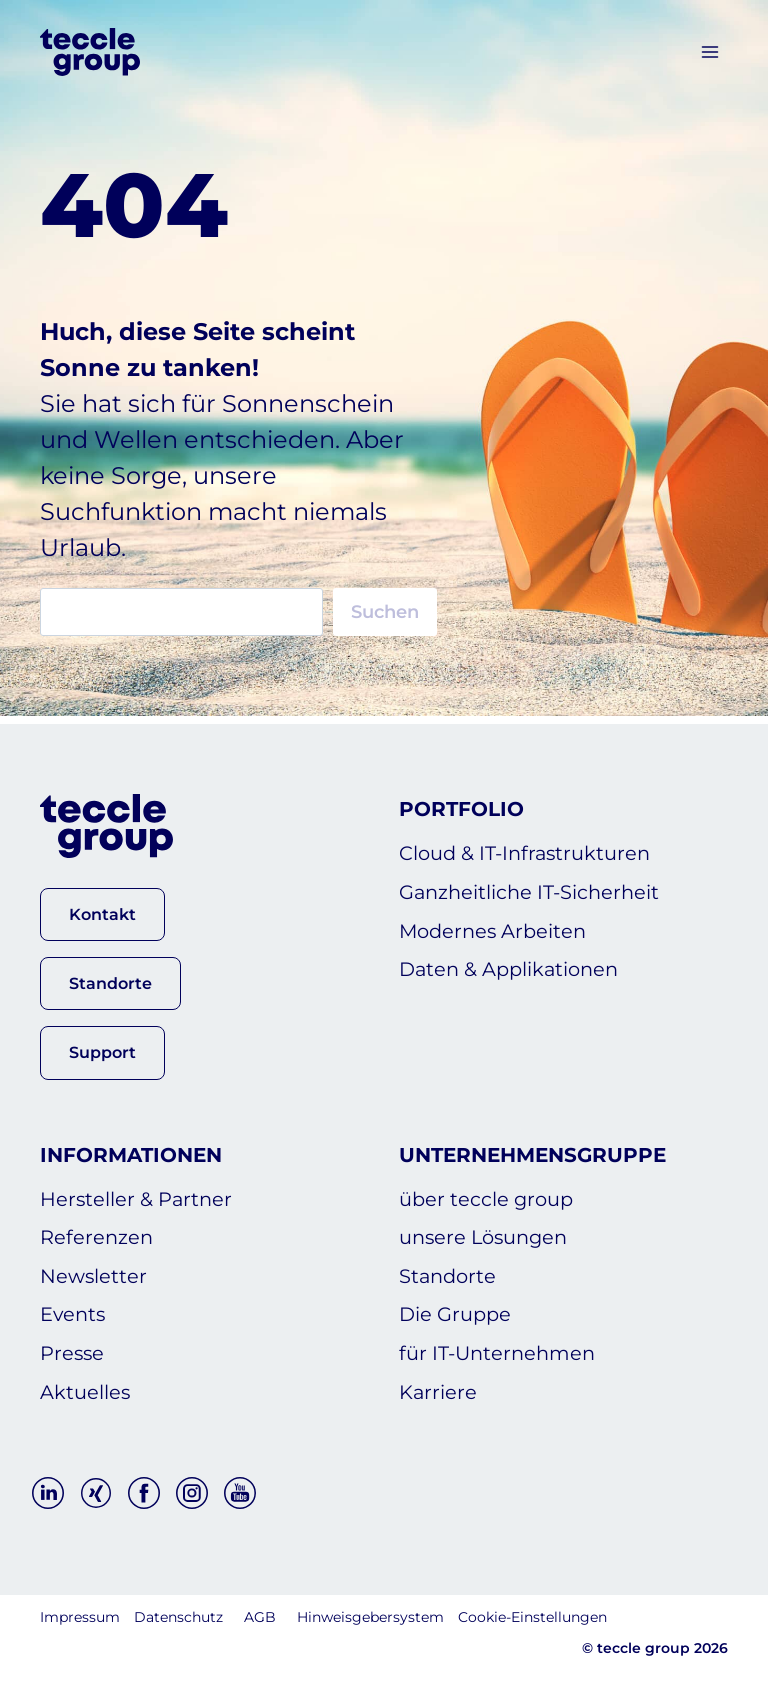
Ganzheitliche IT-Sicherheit (532, 886)
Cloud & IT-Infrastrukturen (528, 846)
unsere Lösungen (487, 1231)
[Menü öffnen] (709, 51)
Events (74, 1311)
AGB (260, 1617)
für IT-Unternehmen (500, 1351)
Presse (73, 1351)
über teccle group (488, 1191)
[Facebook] (144, 1493)
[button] (102, 906)
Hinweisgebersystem (370, 1617)
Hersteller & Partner (137, 1191)
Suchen (385, 612)
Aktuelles (85, 1391)
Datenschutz (178, 1617)
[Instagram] (192, 1493)
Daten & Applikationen (513, 966)
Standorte (449, 1271)
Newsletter (94, 1271)
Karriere (438, 1391)
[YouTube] (240, 1493)
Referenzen (97, 1231)
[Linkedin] (48, 1493)
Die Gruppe (456, 1311)
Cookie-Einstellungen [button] (532, 1617)
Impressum (80, 1617)
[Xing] (96, 1493)
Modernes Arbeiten (496, 926)
